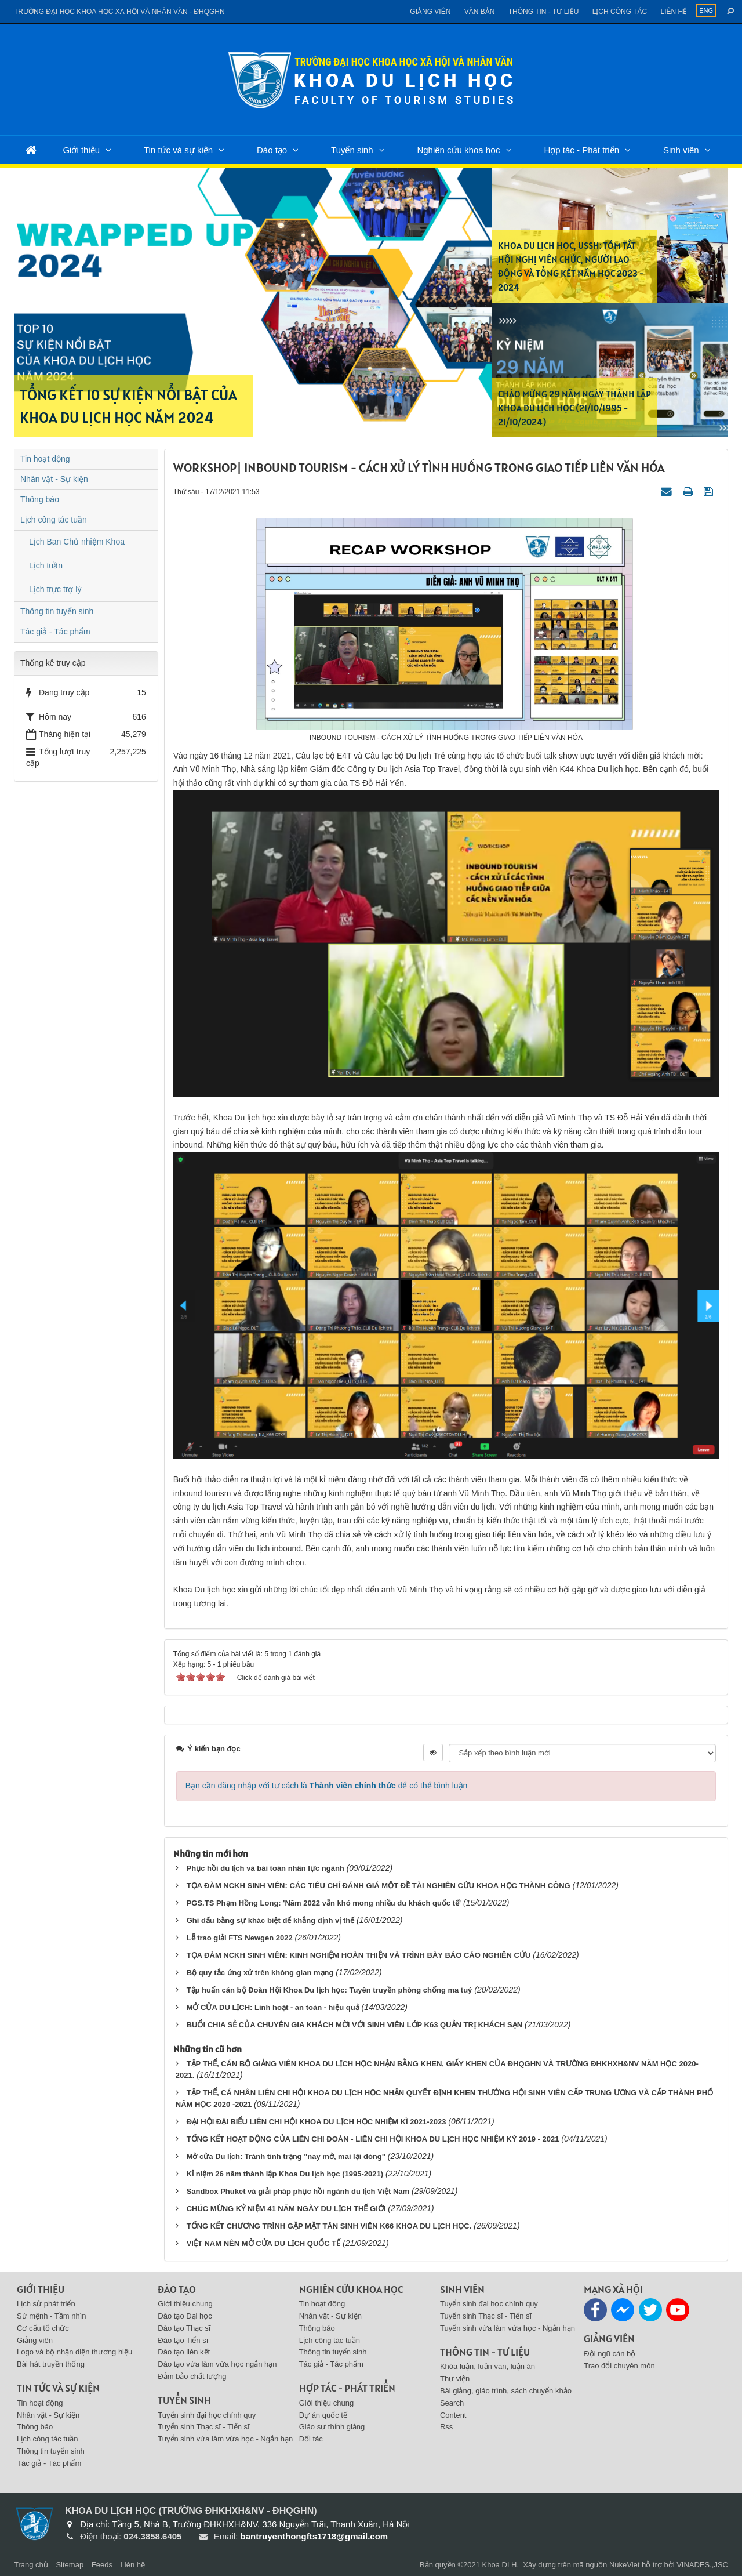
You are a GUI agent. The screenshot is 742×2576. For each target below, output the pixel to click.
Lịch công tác (619, 12)
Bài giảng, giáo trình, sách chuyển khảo (506, 2390)
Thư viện (455, 2378)
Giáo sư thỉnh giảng (332, 2426)
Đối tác (311, 2438)
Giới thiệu (81, 150)
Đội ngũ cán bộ (609, 2353)
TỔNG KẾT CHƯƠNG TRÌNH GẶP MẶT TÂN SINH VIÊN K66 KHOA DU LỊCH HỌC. (329, 2226)
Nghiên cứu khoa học (458, 150)
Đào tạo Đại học (185, 2316)
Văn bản (479, 12)
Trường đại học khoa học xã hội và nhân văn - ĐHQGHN (119, 12)
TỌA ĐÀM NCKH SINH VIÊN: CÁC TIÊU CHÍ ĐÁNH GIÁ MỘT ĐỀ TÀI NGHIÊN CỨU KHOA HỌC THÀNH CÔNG (378, 1885)
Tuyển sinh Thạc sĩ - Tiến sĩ (203, 2426)
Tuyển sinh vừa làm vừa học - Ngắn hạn (225, 2438)
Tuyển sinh (352, 150)
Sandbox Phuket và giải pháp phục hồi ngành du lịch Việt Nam (298, 2191)
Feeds (102, 2564)
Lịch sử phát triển (46, 2303)
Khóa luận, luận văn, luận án (487, 2366)
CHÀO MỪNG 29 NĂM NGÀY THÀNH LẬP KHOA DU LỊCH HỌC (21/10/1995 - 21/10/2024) (574, 407)
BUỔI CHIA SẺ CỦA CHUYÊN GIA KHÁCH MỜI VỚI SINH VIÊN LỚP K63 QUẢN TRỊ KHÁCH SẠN (354, 2024)
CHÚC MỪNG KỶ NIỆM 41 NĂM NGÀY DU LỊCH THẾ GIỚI (286, 2208)
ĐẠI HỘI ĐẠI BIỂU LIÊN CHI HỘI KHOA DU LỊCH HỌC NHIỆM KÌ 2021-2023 (316, 2121)
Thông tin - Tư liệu (543, 12)
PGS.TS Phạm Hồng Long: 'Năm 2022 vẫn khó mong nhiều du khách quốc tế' (324, 1903)
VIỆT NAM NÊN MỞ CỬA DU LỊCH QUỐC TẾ (264, 2243)
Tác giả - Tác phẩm (55, 631)
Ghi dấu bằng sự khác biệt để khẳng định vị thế (271, 1920)
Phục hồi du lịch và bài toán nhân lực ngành (265, 1868)
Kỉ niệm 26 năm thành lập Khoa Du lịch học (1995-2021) (285, 2173)
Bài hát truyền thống (51, 2364)
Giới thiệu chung (185, 2303)
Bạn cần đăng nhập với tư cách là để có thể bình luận (327, 1785)
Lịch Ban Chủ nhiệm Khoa (77, 541)
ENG (706, 10)
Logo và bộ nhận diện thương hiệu (74, 2352)
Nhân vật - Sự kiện (54, 479)
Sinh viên (681, 150)
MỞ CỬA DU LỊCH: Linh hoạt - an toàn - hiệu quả (273, 2007)
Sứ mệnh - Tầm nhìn (51, 2316)
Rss (446, 2426)
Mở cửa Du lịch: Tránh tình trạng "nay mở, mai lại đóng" (286, 2156)
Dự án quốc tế (323, 2415)
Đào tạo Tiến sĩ (183, 2340)
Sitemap (69, 2564)
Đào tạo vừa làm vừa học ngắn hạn (217, 2364)
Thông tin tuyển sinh (56, 611)
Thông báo (39, 499)
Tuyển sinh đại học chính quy (207, 2415)
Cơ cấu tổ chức (43, 2328)
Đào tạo (272, 150)
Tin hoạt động (45, 458)
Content (453, 2415)
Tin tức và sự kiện (178, 150)
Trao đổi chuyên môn (619, 2365)
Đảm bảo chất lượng (192, 2376)
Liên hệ (673, 12)
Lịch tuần (46, 565)
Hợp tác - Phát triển (581, 150)
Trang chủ (31, 2564)
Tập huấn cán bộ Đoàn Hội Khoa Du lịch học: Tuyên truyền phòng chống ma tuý (329, 1990)
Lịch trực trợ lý (55, 589)
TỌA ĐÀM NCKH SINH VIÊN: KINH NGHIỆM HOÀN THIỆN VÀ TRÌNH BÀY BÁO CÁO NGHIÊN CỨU (359, 1955)
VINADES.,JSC (702, 2564)
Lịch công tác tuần (53, 519)
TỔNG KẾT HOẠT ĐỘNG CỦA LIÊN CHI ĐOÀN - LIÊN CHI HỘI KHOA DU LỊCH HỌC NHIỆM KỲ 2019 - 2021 (373, 2139)
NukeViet (624, 2564)
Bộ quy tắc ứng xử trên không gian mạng (260, 1972)
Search (452, 2403)
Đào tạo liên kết (184, 2352)
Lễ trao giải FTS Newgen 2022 (240, 1937)
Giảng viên (430, 12)
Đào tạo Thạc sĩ (184, 2328)
